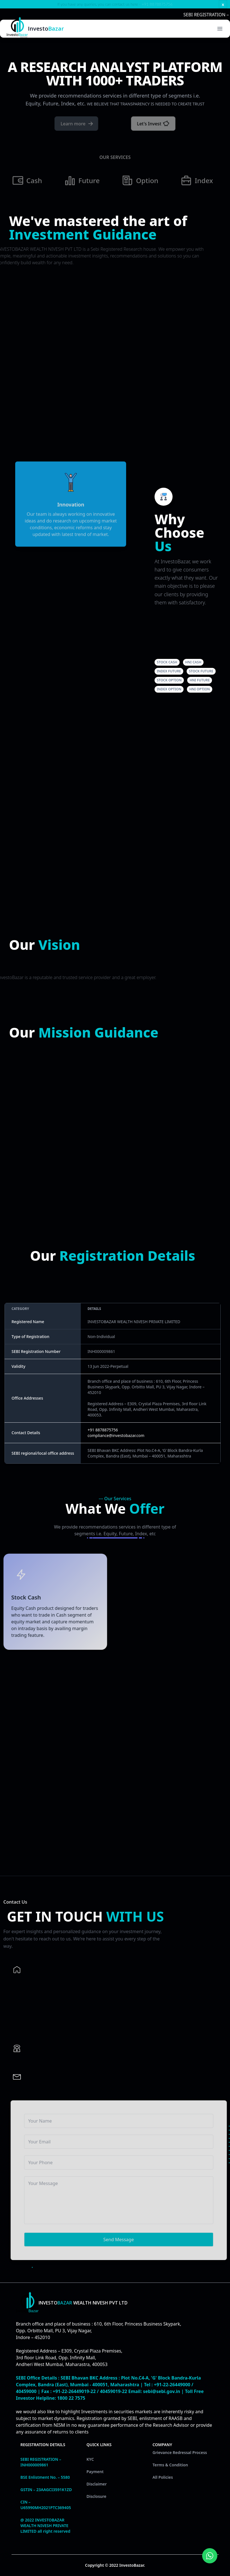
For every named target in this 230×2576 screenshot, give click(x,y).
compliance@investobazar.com (116, 1435)
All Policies (163, 2477)
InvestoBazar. (131, 2565)
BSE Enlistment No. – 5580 (45, 2477)
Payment (95, 2471)
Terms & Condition (170, 2464)
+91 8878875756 (157, 4)
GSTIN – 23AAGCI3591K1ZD (46, 2489)
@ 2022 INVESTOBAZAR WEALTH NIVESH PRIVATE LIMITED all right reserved (45, 2525)
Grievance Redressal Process (180, 2452)
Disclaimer (96, 2484)
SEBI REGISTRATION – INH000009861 (41, 2462)
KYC (90, 2459)
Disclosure (96, 2496)
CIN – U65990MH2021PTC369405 (46, 2504)
